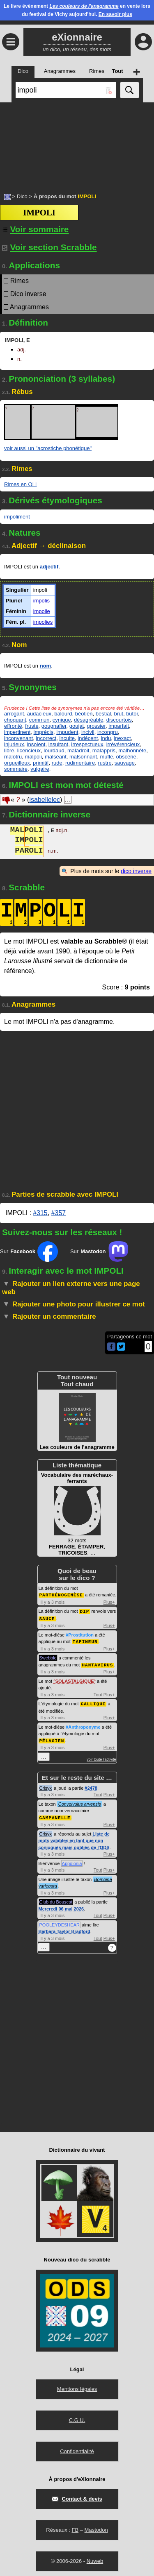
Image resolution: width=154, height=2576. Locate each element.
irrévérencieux (123, 744)
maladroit (78, 750)
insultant (58, 744)
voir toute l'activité (101, 1756)
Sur (29, 1251)
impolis (41, 601)
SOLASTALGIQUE (74, 1679)
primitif (40, 763)
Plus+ (109, 1601)
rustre (104, 763)
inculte (67, 738)
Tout (98, 1692)
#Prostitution (80, 1633)
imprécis (43, 732)
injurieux (14, 744)
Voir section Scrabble (49, 247)
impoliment (17, 517)
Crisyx (45, 1785)
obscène (126, 757)
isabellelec (44, 799)
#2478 (91, 1785)
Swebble (48, 1656)
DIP (85, 1610)
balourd (63, 714)
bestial (103, 714)
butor (132, 714)
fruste (32, 726)
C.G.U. (77, 2417)
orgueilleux (17, 763)
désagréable (88, 720)
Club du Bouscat (56, 1898)
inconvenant (18, 738)
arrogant (14, 714)
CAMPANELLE (55, 1814)
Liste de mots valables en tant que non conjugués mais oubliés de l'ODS (74, 1837)
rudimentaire (80, 763)
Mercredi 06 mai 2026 (61, 1905)
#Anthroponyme (83, 1724)
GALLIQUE (93, 1701)
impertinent (17, 732)
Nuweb (95, 2558)
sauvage (125, 763)
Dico (22, 196)
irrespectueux (87, 744)
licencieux (29, 750)
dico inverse (136, 871)
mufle (106, 757)
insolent (36, 744)
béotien (84, 714)
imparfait (118, 726)
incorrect (46, 738)
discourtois (119, 720)
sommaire (16, 769)
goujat (76, 726)
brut (118, 714)
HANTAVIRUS (97, 1663)
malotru (13, 757)
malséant (56, 757)
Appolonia (72, 1860)
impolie (41, 611)
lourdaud (54, 750)
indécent (88, 738)
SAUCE (47, 1617)
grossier (96, 726)
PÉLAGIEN (51, 1738)
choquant (15, 720)
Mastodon (96, 2527)
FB (74, 2527)
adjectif (49, 567)
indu (106, 738)
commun (39, 720)
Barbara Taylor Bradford (64, 1928)
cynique (62, 720)
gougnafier (54, 726)
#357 (58, 1212)
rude (57, 763)
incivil (87, 732)
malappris (103, 750)
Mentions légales (77, 2386)
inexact (122, 738)
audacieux (39, 714)
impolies (43, 622)
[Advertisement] (77, 143)
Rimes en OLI (20, 484)
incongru (107, 732)
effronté (13, 726)
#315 (40, 1212)
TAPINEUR (85, 1640)
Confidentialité (77, 2448)
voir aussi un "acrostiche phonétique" (48, 448)
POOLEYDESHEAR (59, 1921)
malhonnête (132, 750)
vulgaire (39, 769)
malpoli (33, 757)
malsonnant (83, 757)
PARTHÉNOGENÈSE (61, 1594)
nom (45, 666)
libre (9, 750)
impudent (67, 732)
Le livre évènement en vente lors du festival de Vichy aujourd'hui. (77, 10)
